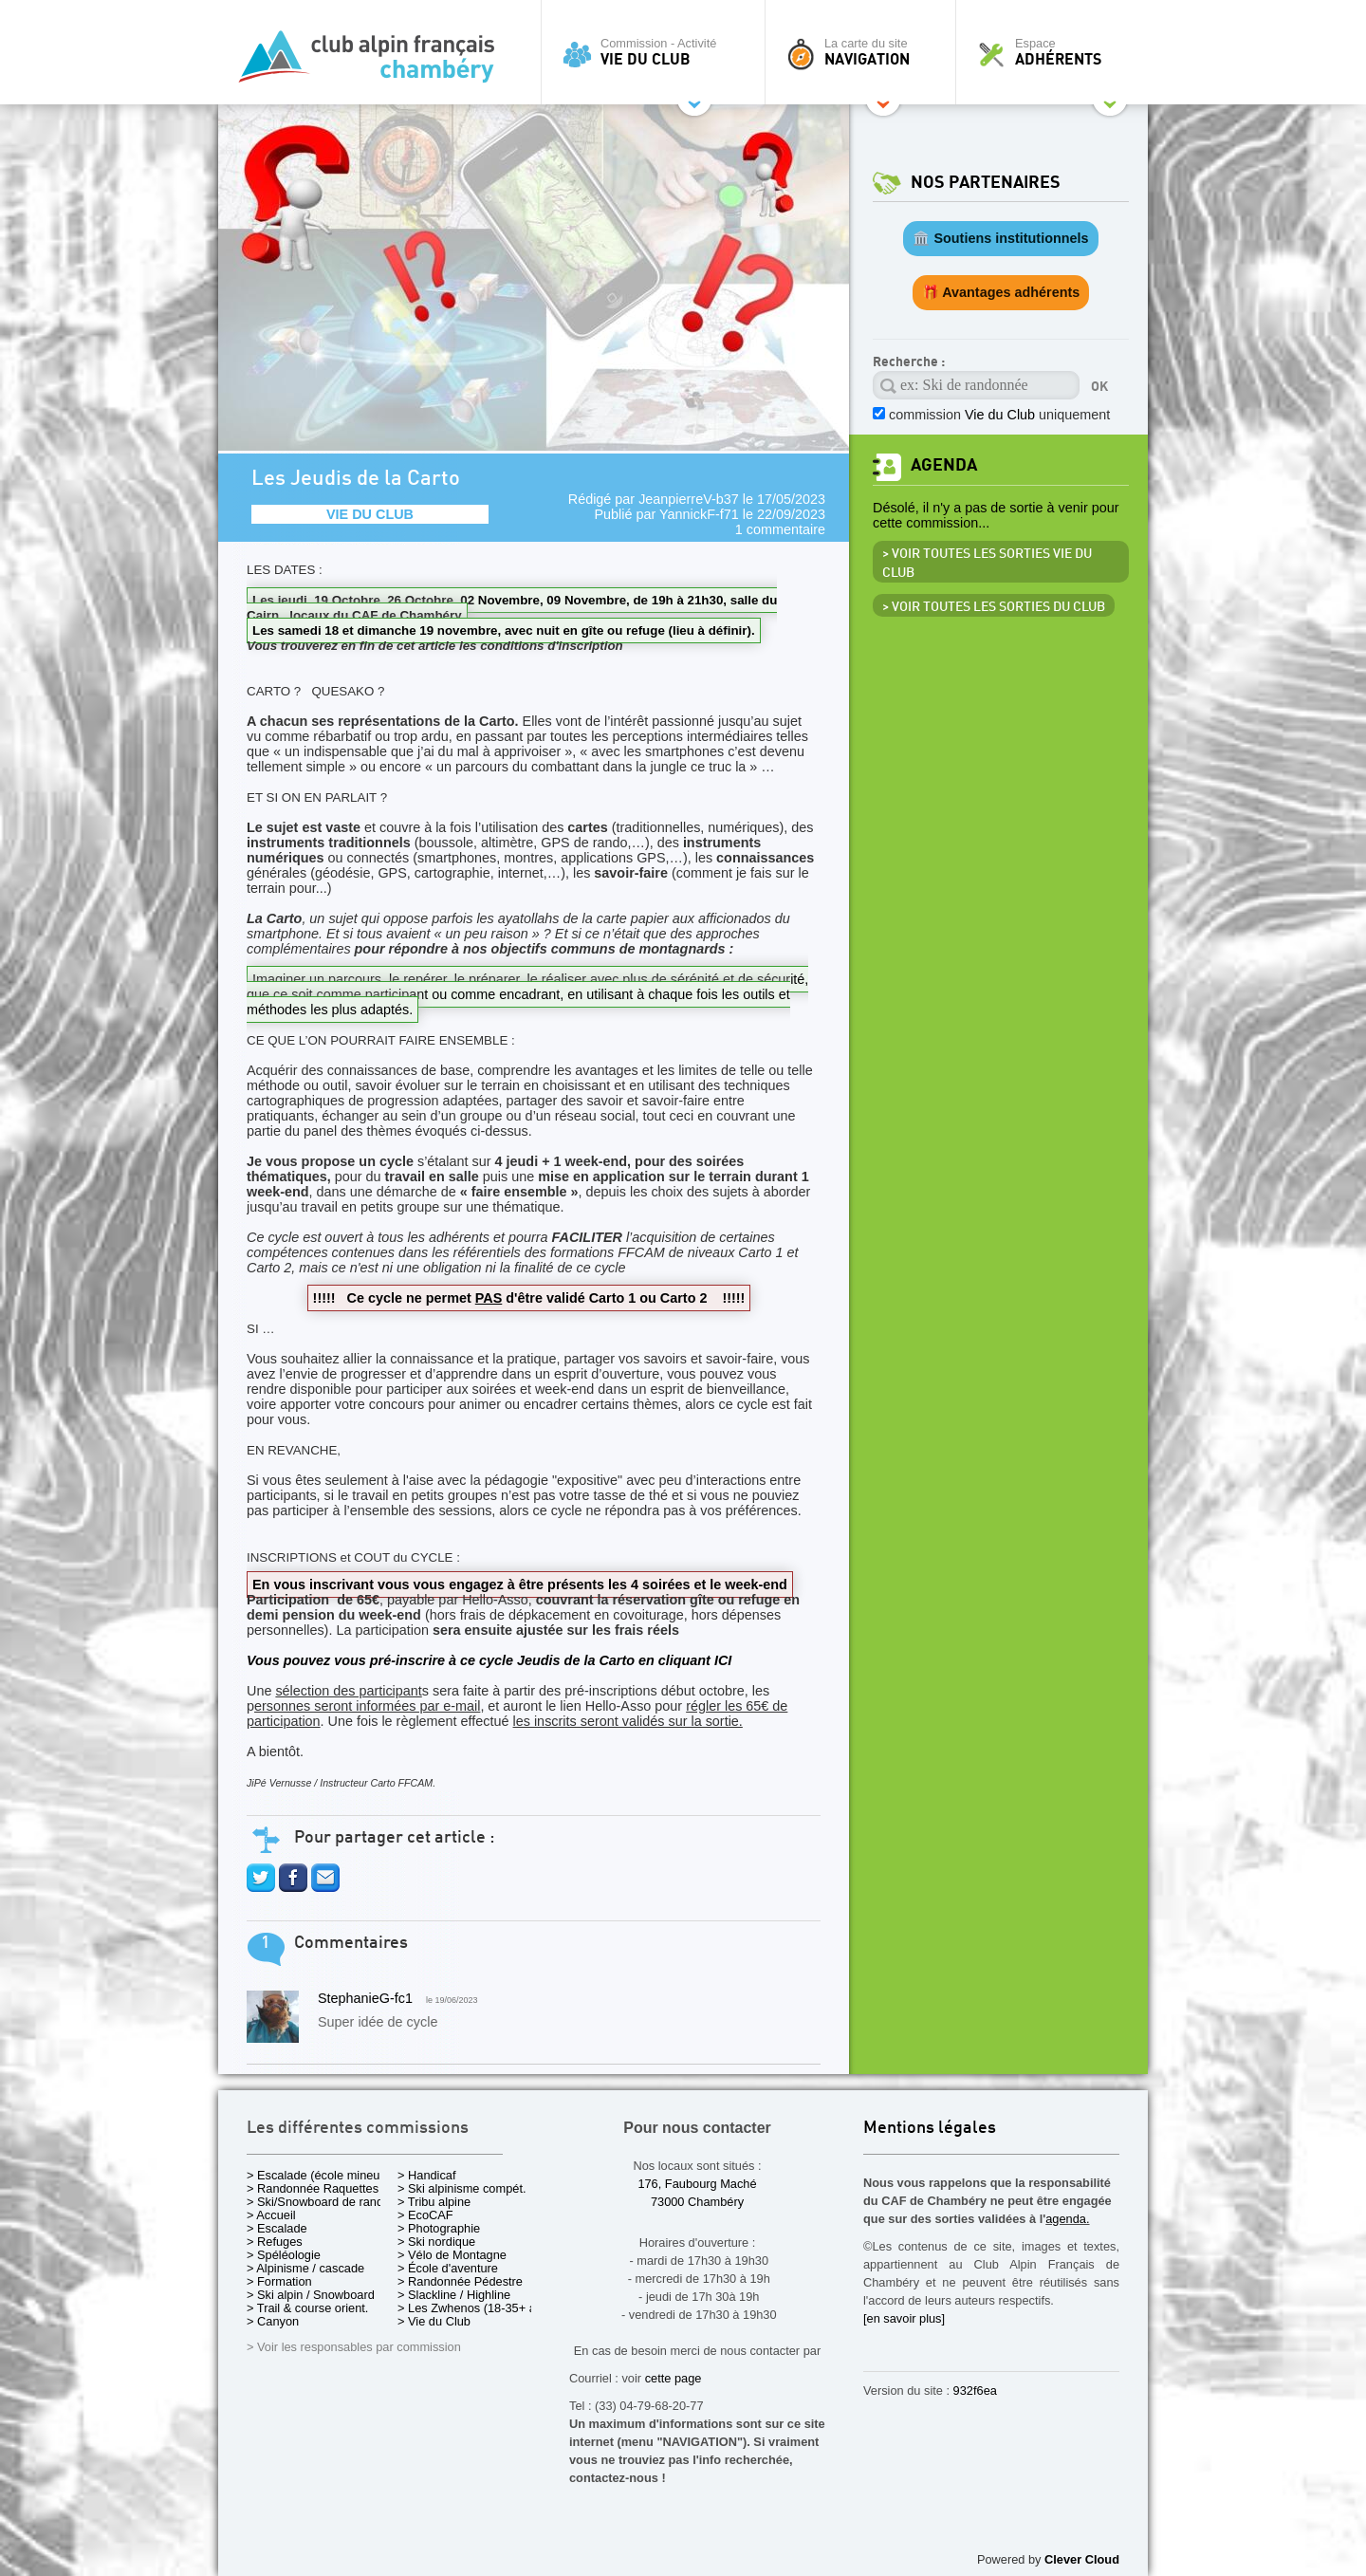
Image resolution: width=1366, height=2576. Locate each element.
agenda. (1067, 2219)
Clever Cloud (1081, 2559)
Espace (1056, 52)
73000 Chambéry (697, 2202)
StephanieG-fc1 (365, 1998)
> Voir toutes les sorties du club (993, 607)
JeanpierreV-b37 (688, 499)
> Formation (279, 2281)
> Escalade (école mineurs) (320, 2175)
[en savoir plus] (904, 2318)
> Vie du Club (434, 2321)
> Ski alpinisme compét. (461, 2188)
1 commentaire (780, 529)
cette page (673, 2378)
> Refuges (275, 2241)
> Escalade (277, 2228)
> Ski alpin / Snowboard (311, 2295)
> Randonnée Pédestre (460, 2281)
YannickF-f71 (699, 514)
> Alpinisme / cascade (305, 2268)
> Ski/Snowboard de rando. (320, 2202)
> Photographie (438, 2228)
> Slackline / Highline (453, 2295)
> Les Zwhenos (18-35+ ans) (475, 2308)
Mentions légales (929, 2129)
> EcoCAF (425, 2215)
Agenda (944, 465)
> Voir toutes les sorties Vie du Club (987, 563)
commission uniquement (999, 414)
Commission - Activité (658, 52)
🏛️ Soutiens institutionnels (1000, 238)
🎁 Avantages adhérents (1001, 292)
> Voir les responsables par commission (354, 2347)
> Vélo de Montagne (452, 2255)
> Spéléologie (284, 2255)
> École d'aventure (447, 2268)
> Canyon (273, 2321)
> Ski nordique (436, 2241)
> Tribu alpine (434, 2202)
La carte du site (865, 52)
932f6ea (975, 2390)
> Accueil (271, 2215)
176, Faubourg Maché (696, 2184)
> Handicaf (426, 2175)
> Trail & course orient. (307, 2308)
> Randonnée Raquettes (312, 2188)
